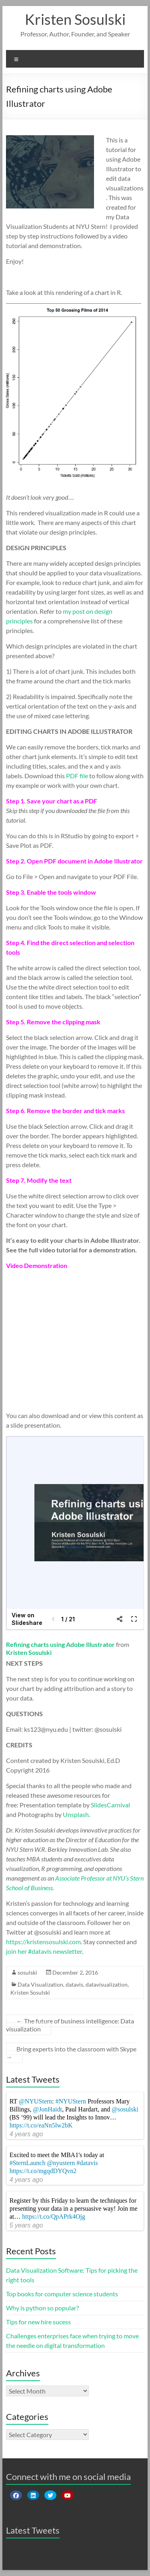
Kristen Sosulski (75, 19)
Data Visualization (40, 1984)
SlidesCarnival (110, 1805)
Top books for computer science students (62, 2294)
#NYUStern (71, 2101)
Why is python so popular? (42, 2308)
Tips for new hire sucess (38, 2322)
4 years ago (26, 2134)
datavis (74, 1984)
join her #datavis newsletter (44, 1951)
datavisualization (107, 1984)
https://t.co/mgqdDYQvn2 (43, 2170)
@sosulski (125, 2109)
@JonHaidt (47, 2109)
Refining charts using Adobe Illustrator (60, 1644)
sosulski (27, 1972)
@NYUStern (35, 2101)
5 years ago (26, 2225)
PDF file (77, 775)
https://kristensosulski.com (43, 1941)
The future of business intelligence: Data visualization (70, 2025)
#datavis (87, 2162)
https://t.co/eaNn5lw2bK (41, 2125)
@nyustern (61, 2162)
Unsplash (76, 1814)
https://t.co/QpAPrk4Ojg (53, 2216)
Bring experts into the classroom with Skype (71, 2053)
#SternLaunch (28, 2162)
